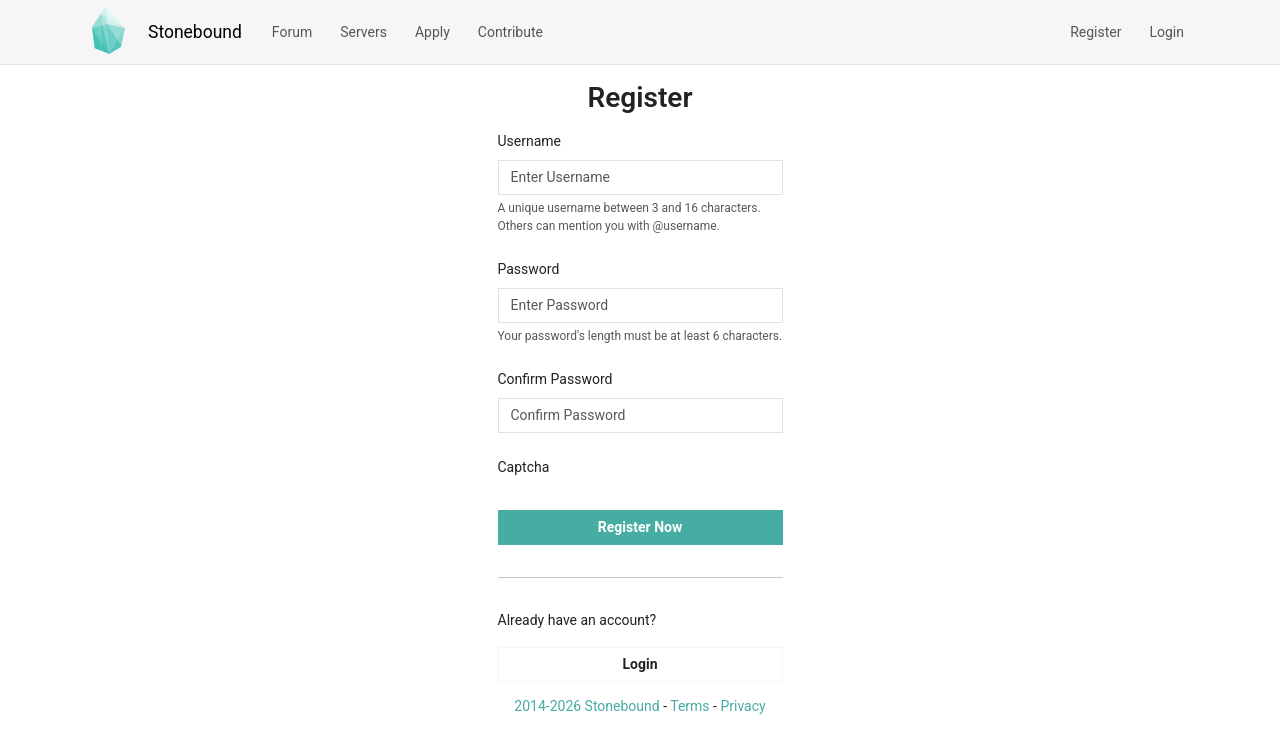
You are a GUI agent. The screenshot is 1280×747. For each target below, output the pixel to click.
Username (530, 141)
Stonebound (195, 32)
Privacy (742, 706)
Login (639, 664)
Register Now (640, 527)
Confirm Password (555, 379)
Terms (689, 706)
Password (529, 269)
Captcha (524, 467)
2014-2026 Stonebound (586, 706)
